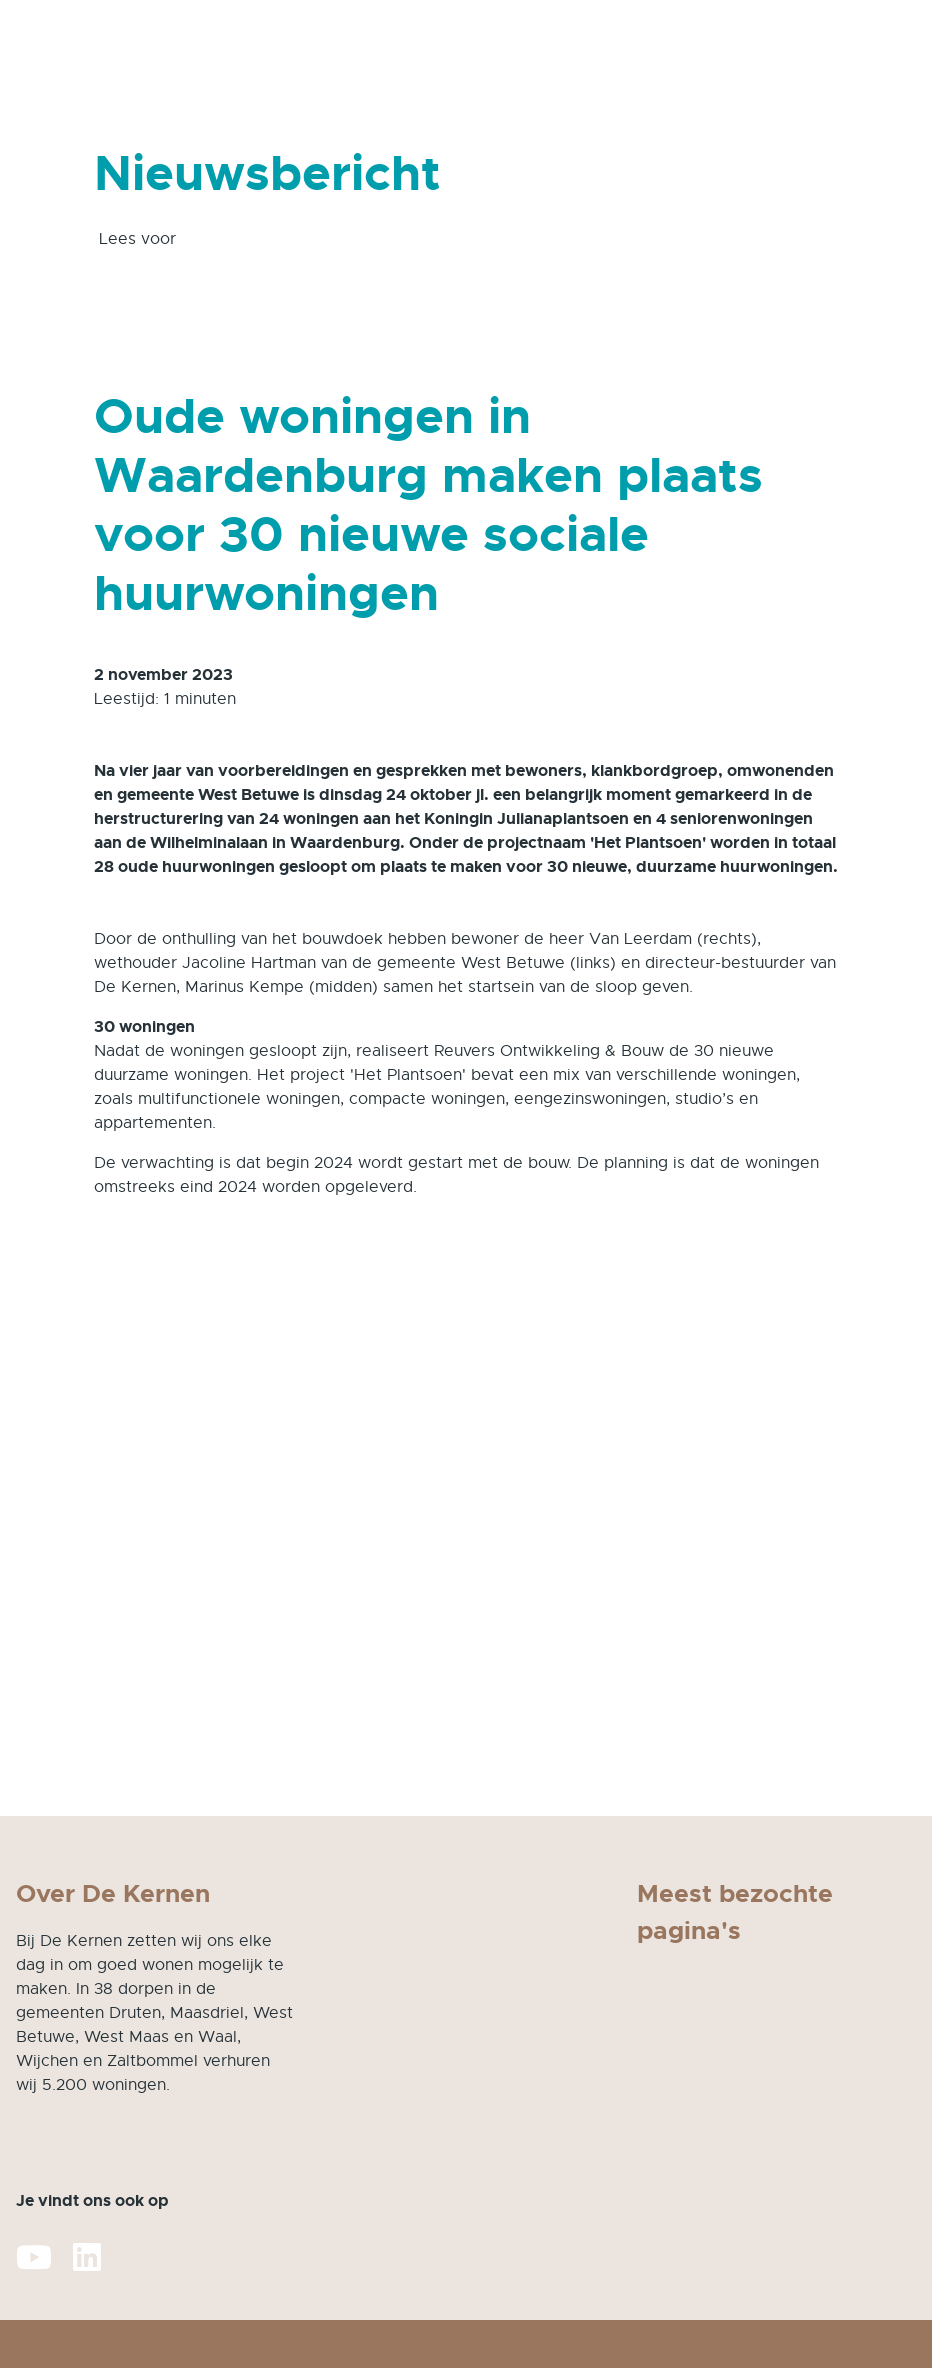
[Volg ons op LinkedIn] (87, 2258)
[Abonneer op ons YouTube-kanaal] (34, 2258)
